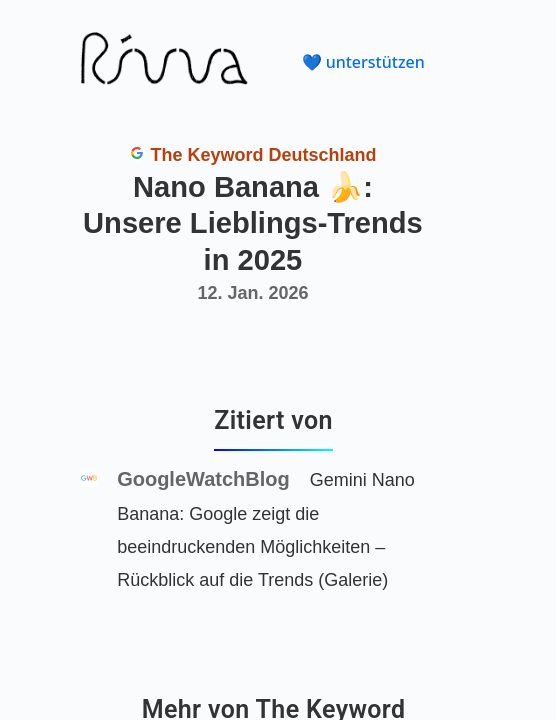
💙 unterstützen (363, 62)
